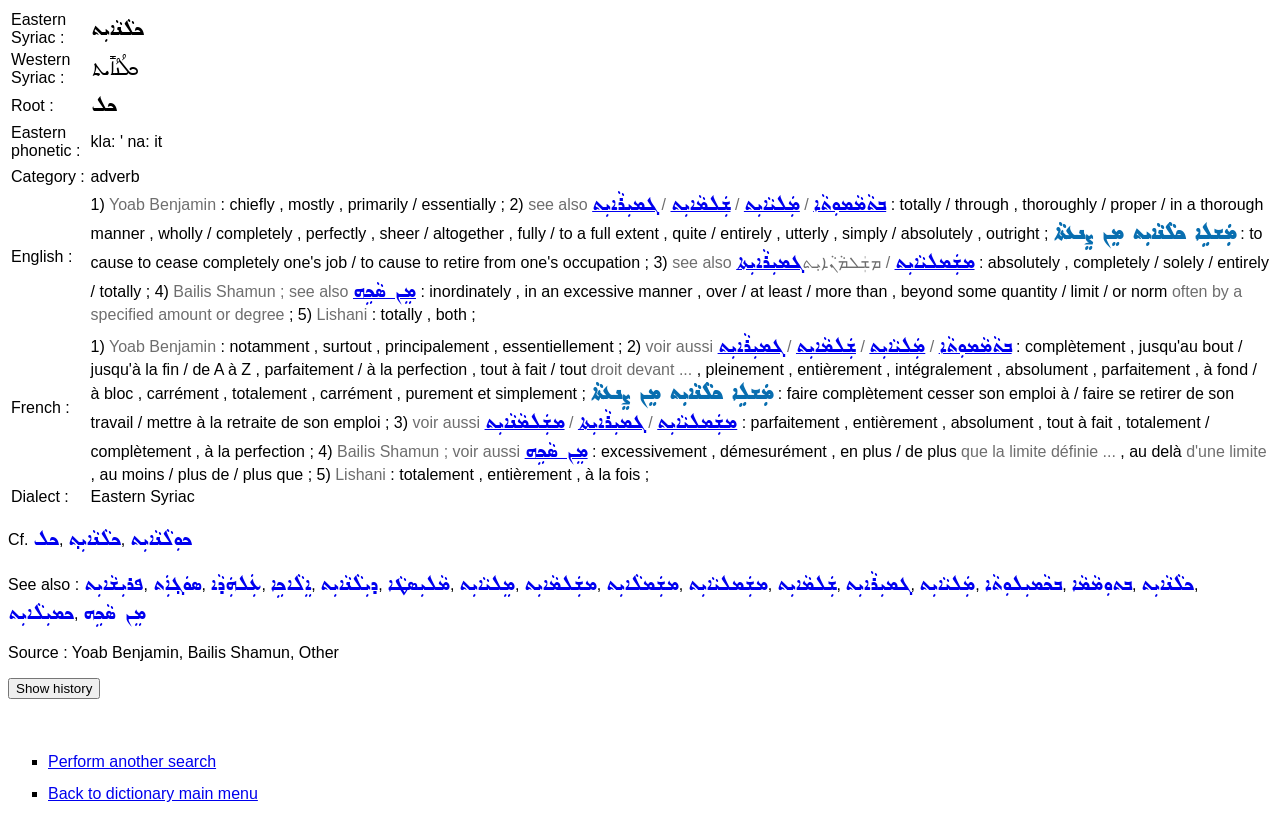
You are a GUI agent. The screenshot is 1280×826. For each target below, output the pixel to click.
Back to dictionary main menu (153, 793)
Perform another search (132, 761)
